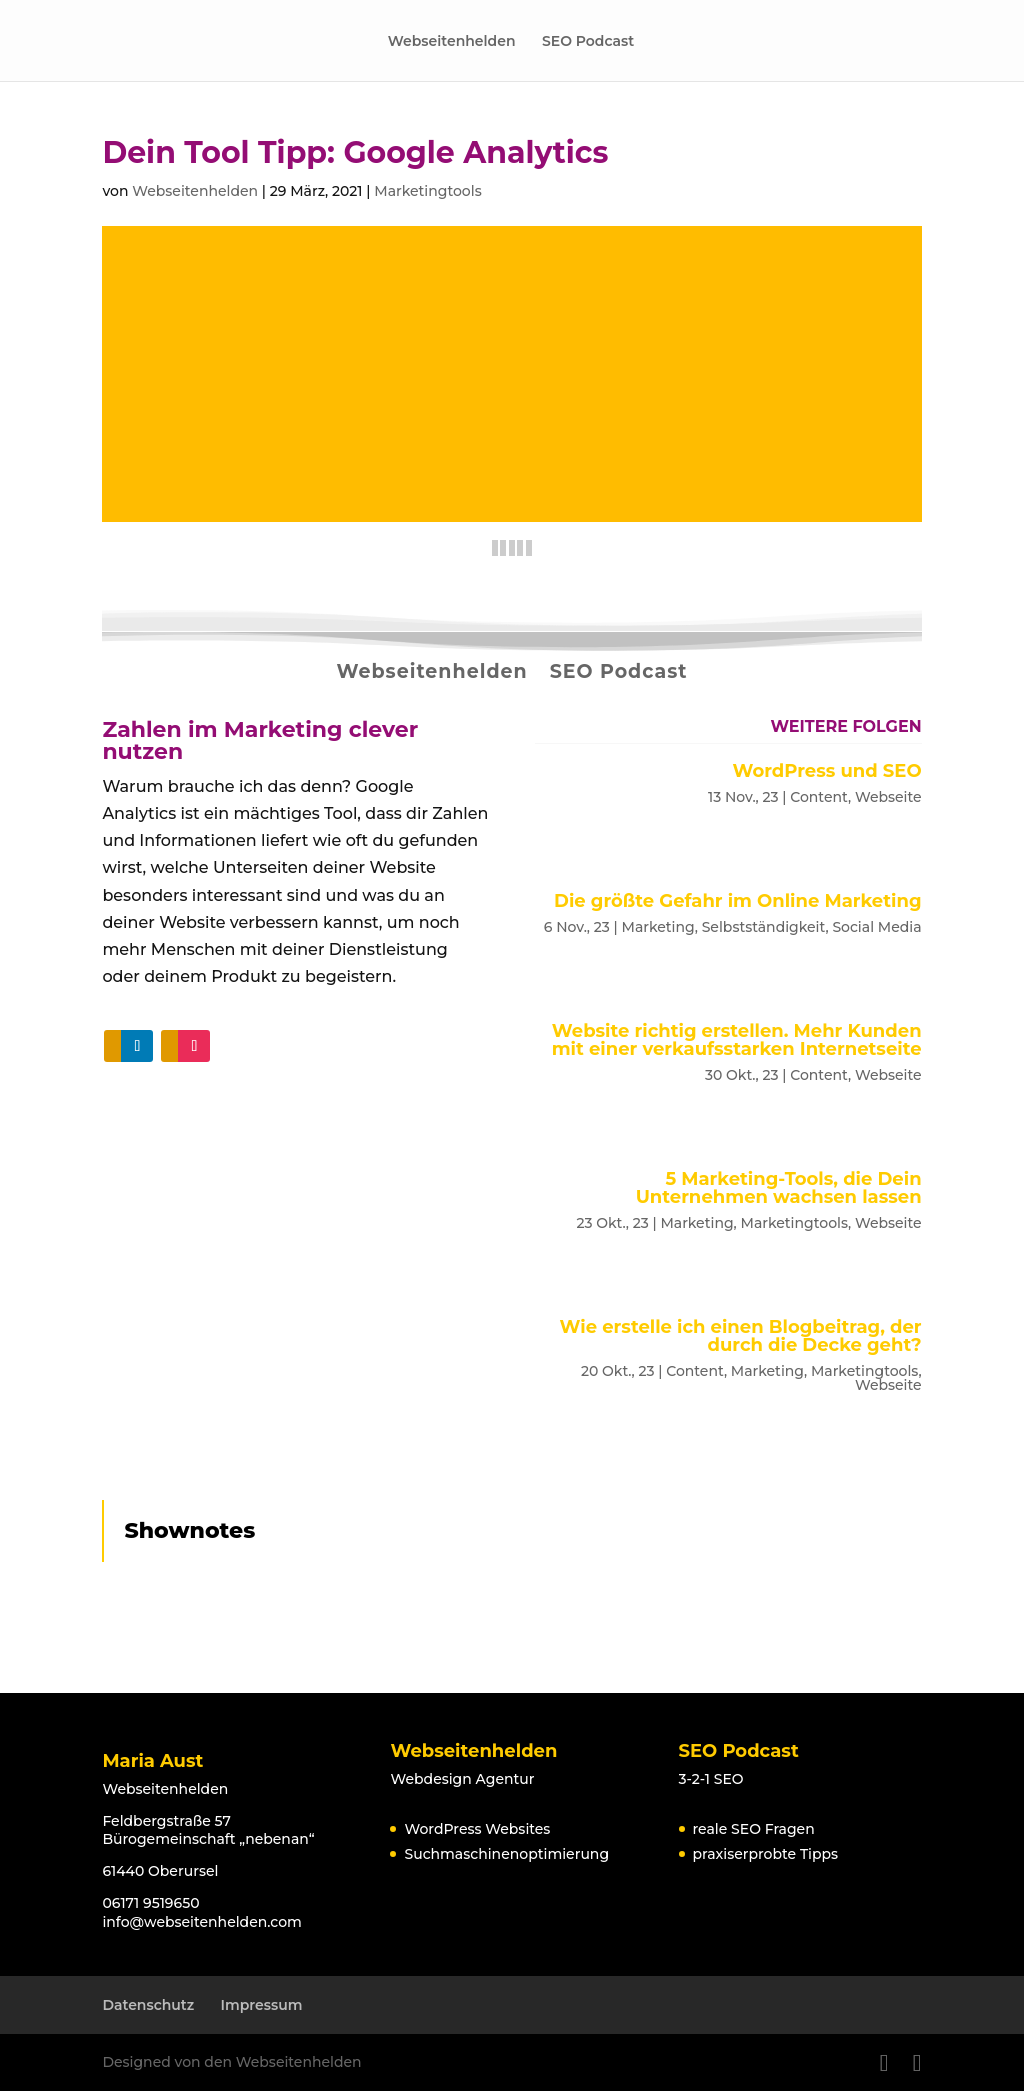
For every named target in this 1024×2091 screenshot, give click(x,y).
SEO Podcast (588, 42)
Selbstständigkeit (764, 927)
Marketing (658, 927)
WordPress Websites (477, 1829)
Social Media (876, 927)
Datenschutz (148, 2005)
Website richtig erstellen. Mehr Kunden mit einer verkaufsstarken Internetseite (737, 1040)
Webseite (888, 797)
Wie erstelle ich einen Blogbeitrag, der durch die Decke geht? (741, 1336)
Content (819, 797)
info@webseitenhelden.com (201, 1922)
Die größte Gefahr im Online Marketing (738, 901)
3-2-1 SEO (711, 1779)
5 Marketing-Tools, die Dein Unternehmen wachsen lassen (779, 1188)
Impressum (262, 2005)
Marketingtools (427, 191)
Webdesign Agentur (462, 1779)
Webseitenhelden (452, 42)
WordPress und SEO (826, 771)
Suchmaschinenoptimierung (506, 1854)
